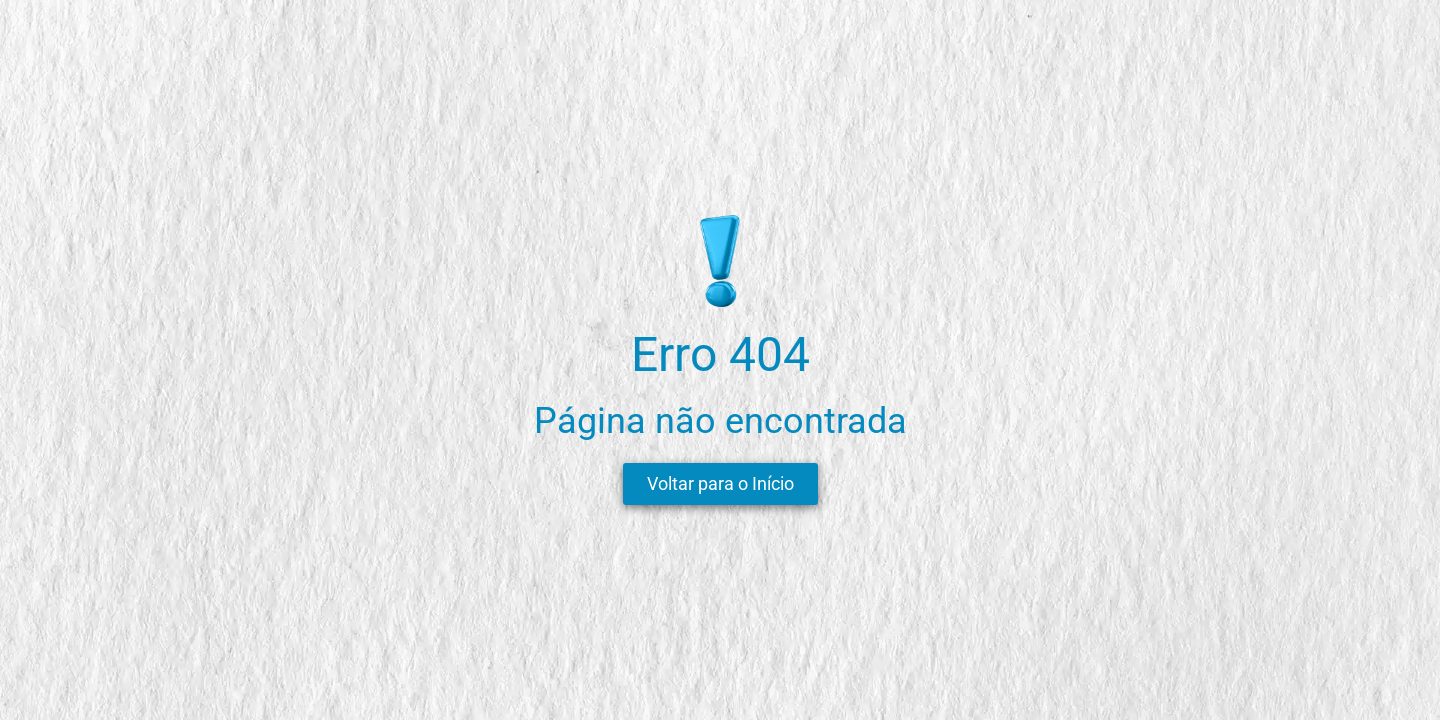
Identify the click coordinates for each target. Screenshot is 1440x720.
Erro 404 (720, 354)
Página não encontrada (720, 421)
